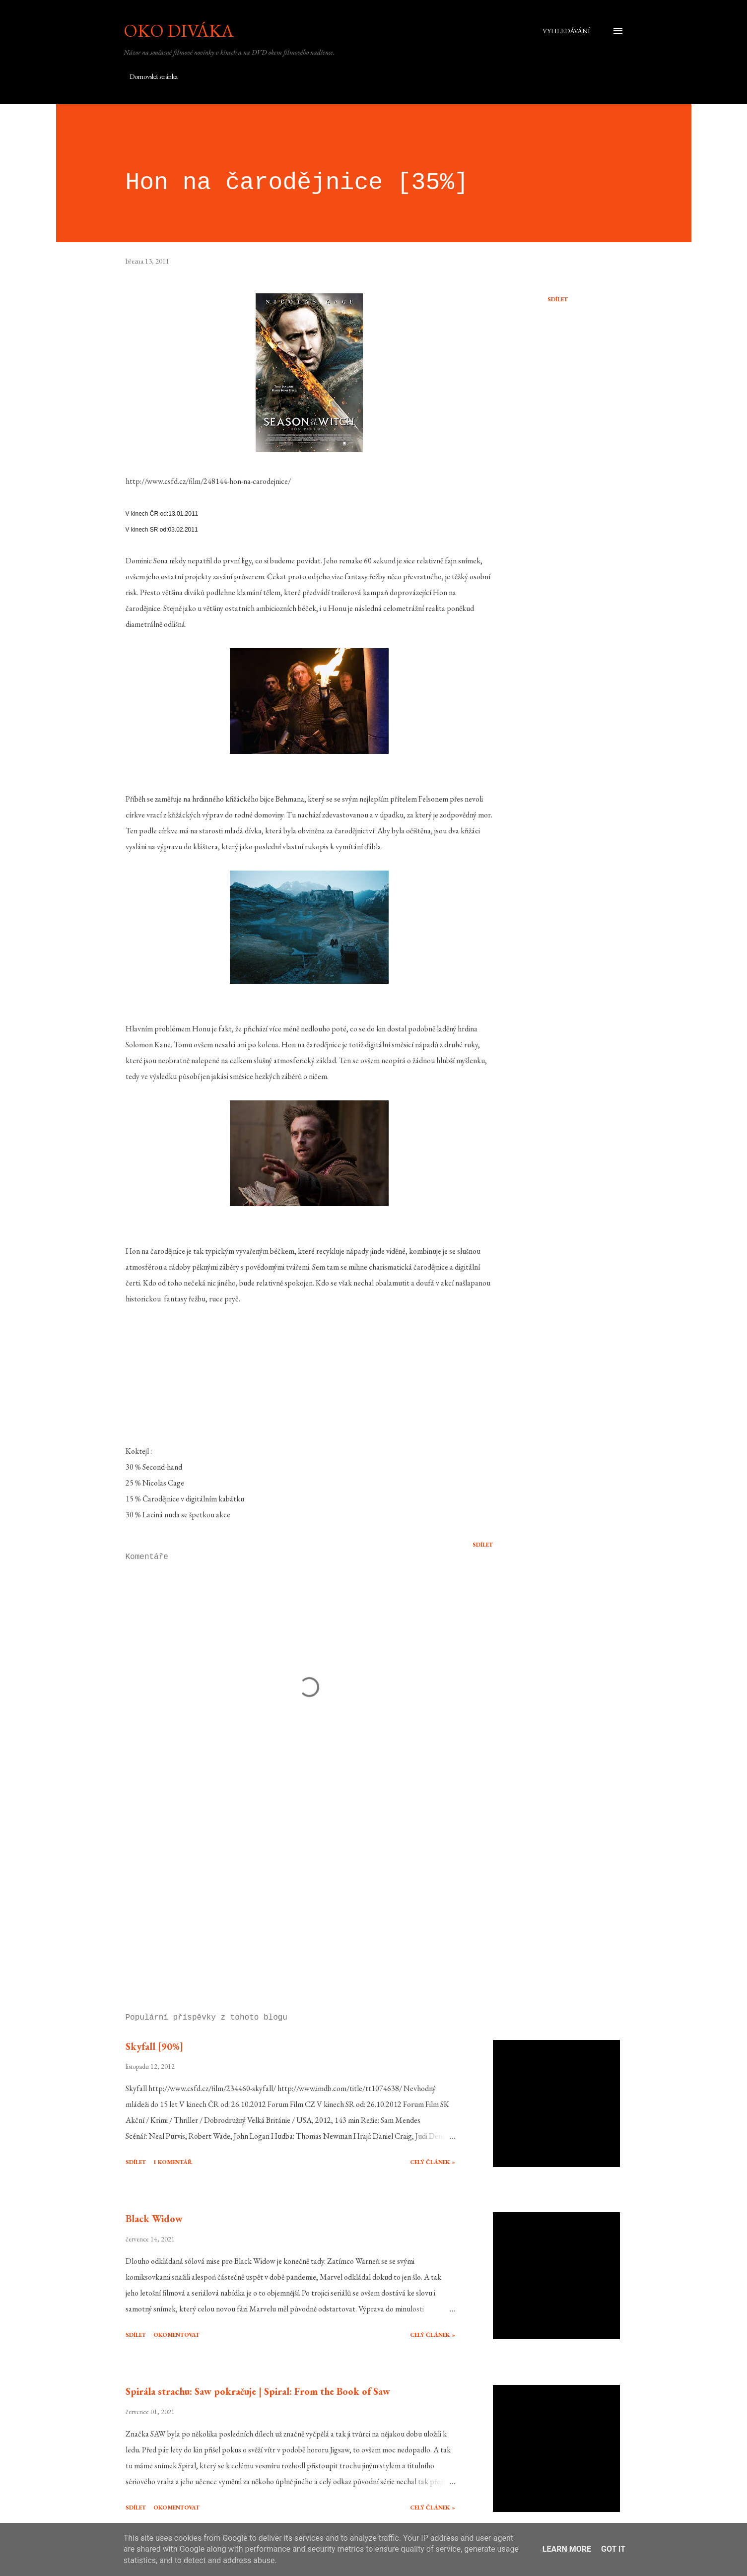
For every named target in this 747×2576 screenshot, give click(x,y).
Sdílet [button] (557, 299)
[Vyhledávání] (566, 31)
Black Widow (154, 2218)
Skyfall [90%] (154, 2046)
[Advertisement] (293, 1889)
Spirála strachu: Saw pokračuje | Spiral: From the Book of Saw (258, 2391)
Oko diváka (179, 30)
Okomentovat (176, 2335)
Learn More (567, 2549)
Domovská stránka (154, 76)
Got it (613, 2549)
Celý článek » (432, 2162)
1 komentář (172, 2162)
